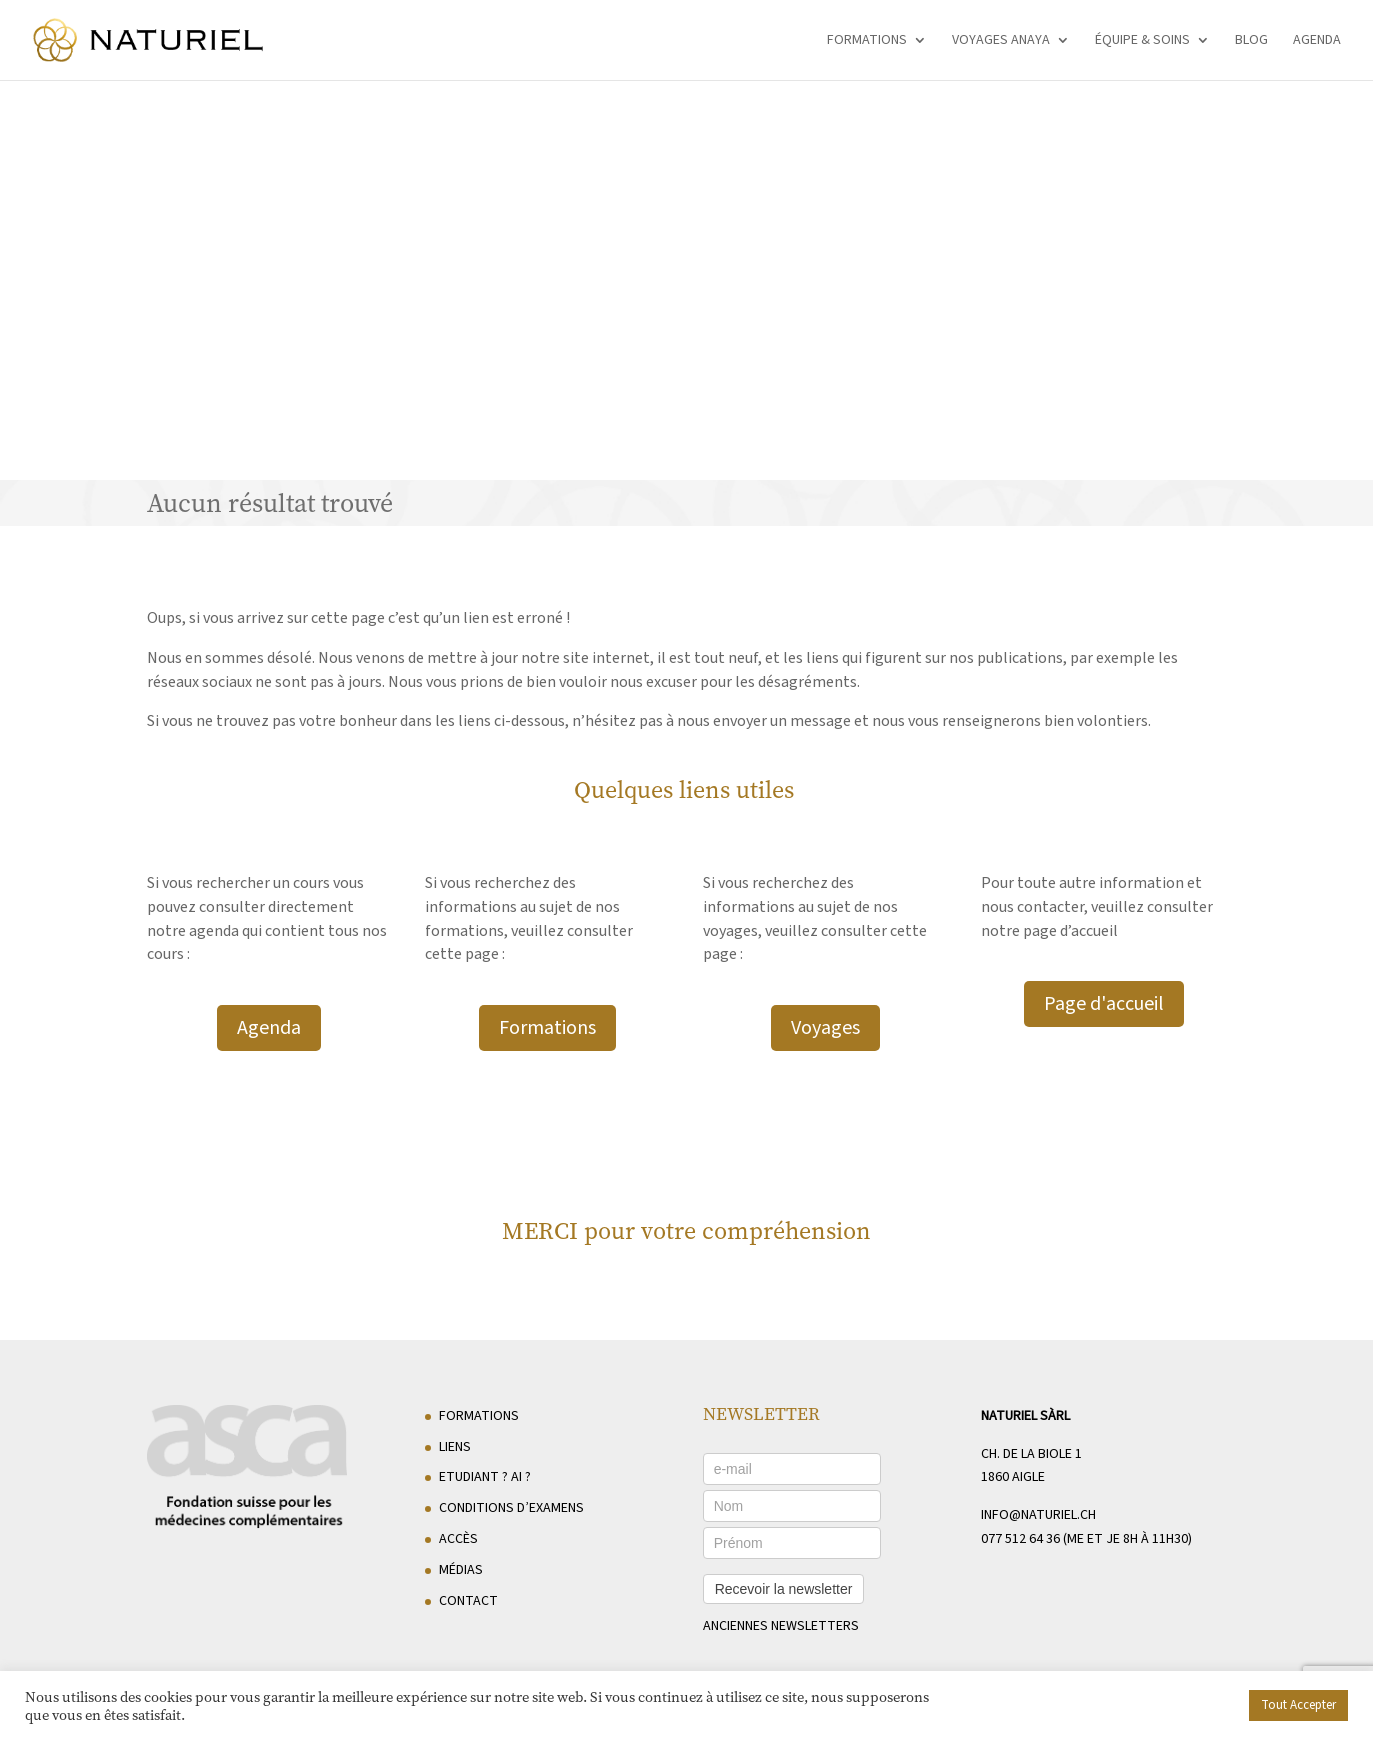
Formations (867, 41)
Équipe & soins (1142, 41)
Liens (455, 1447)
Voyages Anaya (1001, 41)
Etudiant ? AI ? (485, 1477)
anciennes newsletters (781, 1626)
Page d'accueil (1104, 1004)
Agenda (1317, 41)
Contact (468, 1601)
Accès (458, 1539)
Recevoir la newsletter (784, 1589)
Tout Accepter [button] (1298, 1705)
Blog (1251, 41)
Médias (461, 1570)
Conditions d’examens (511, 1508)
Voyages (825, 1028)
